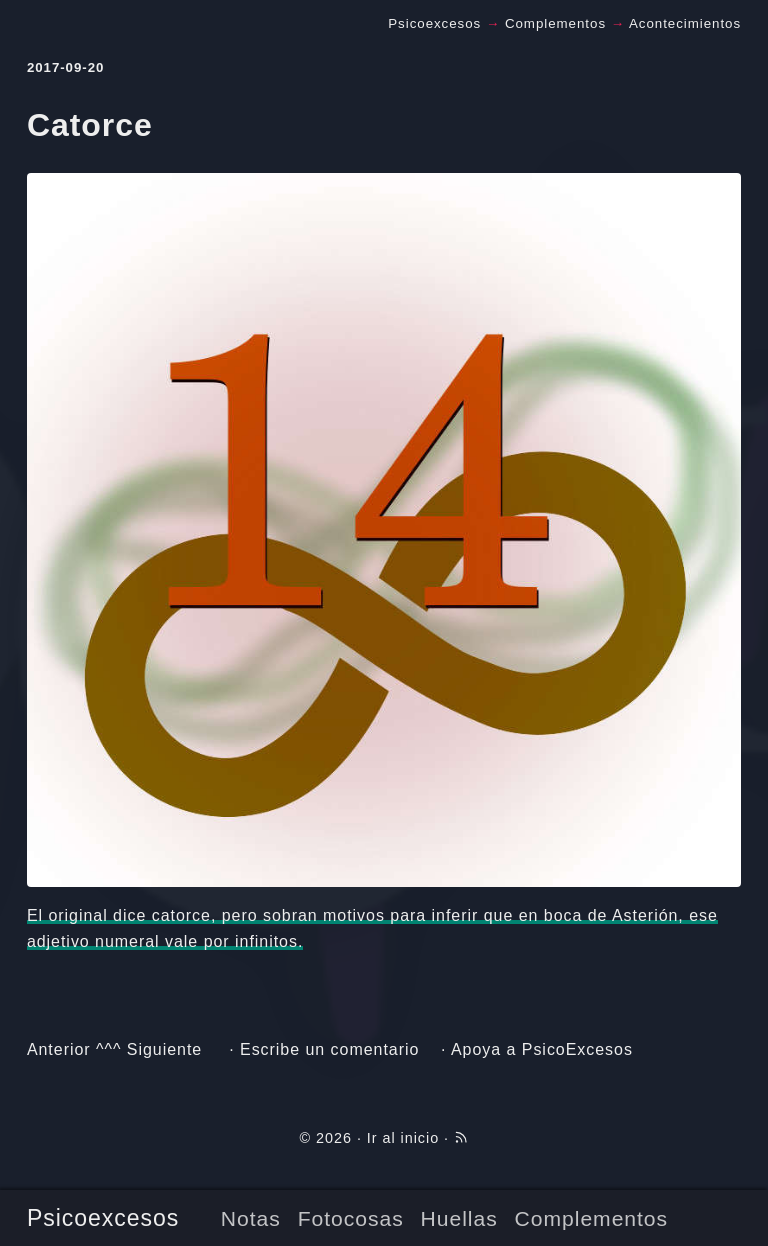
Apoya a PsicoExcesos (542, 1049)
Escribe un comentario (329, 1049)
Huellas (459, 1218)
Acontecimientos (685, 23)
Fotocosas (351, 1218)
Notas (251, 1218)
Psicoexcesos (103, 1218)
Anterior (59, 1049)
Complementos (591, 1218)
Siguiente (164, 1049)
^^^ (108, 1049)
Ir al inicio (403, 1138)
